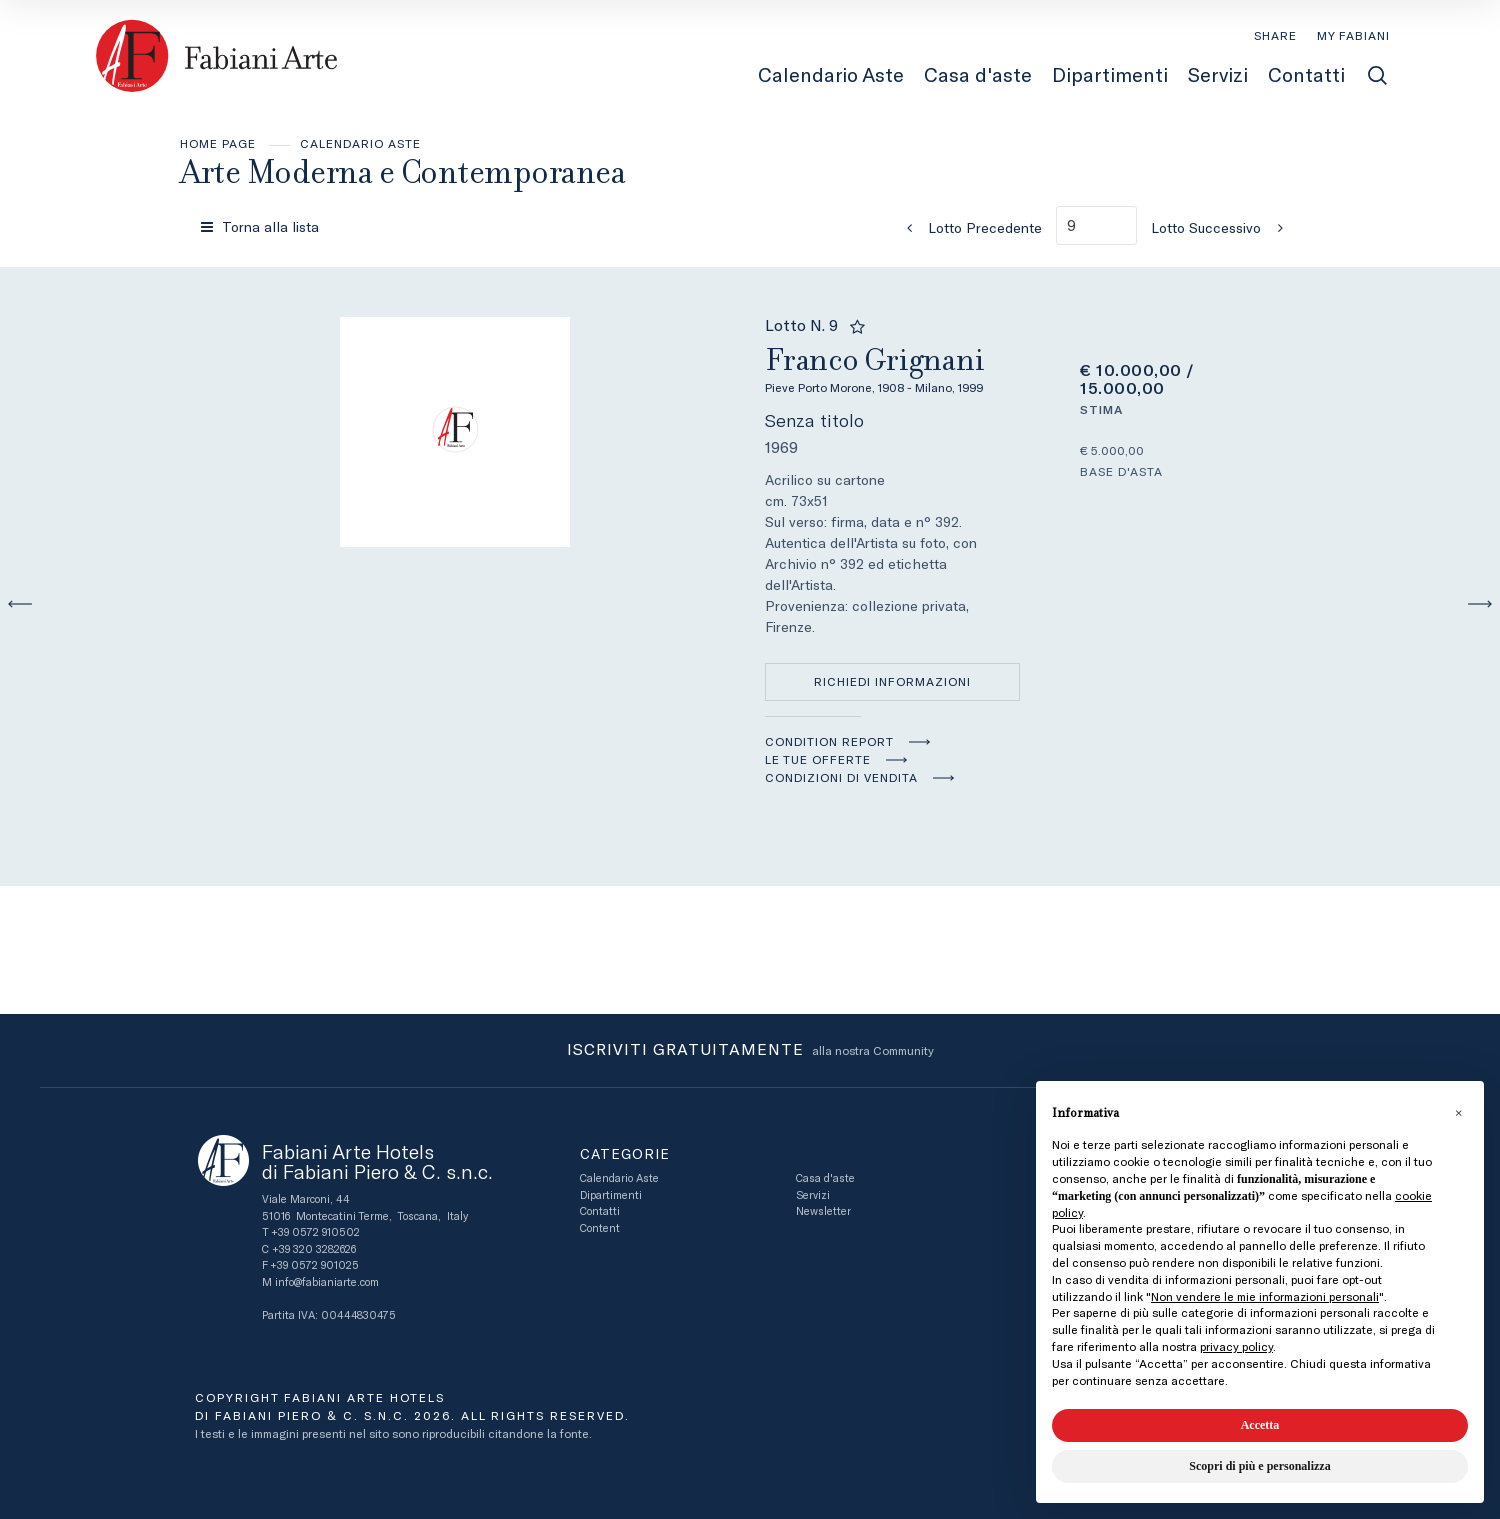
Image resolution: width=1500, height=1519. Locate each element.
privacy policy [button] (1236, 1347)
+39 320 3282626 (314, 1249)
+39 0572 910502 (315, 1232)
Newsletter (823, 1211)
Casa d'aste (825, 1178)
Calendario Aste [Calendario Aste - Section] (831, 75)
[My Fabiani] (1353, 36)
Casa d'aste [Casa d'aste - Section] (978, 75)
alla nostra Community (750, 1051)
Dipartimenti (611, 1195)
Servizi (813, 1195)
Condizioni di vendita (841, 778)
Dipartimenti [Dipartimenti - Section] (1110, 75)
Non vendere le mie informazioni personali (1265, 1297)
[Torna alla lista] (262, 227)
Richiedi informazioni (892, 682)
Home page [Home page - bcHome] (218, 144)
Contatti (600, 1211)
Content (600, 1228)
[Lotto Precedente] (968, 228)
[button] (1458, 1113)
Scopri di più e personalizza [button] (1259, 1466)
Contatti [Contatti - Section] (1306, 75)
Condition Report (829, 742)
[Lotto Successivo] (1223, 228)
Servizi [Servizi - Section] (1218, 75)
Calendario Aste (360, 144)
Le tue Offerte (818, 760)
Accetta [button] (1260, 1425)
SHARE (1275, 36)
